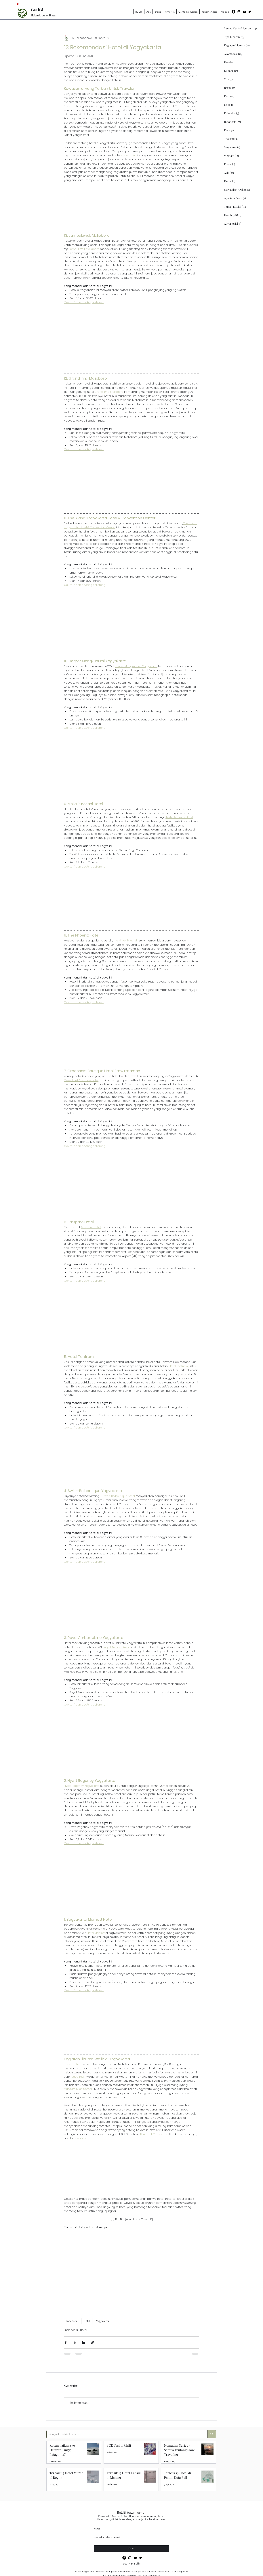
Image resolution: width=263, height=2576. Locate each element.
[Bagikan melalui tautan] (92, 2342)
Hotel (87, 2321)
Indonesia (71, 2321)
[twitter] (250, 12)
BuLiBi (37, 10)
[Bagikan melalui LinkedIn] (83, 2342)
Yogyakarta (102, 2321)
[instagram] (239, 12)
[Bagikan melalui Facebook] (65, 2342)
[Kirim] (131, 2548)
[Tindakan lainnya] (197, 38)
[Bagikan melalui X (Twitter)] (74, 2342)
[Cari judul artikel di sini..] (124, 2434)
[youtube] (244, 12)
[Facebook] (233, 12)
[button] (148, 11)
